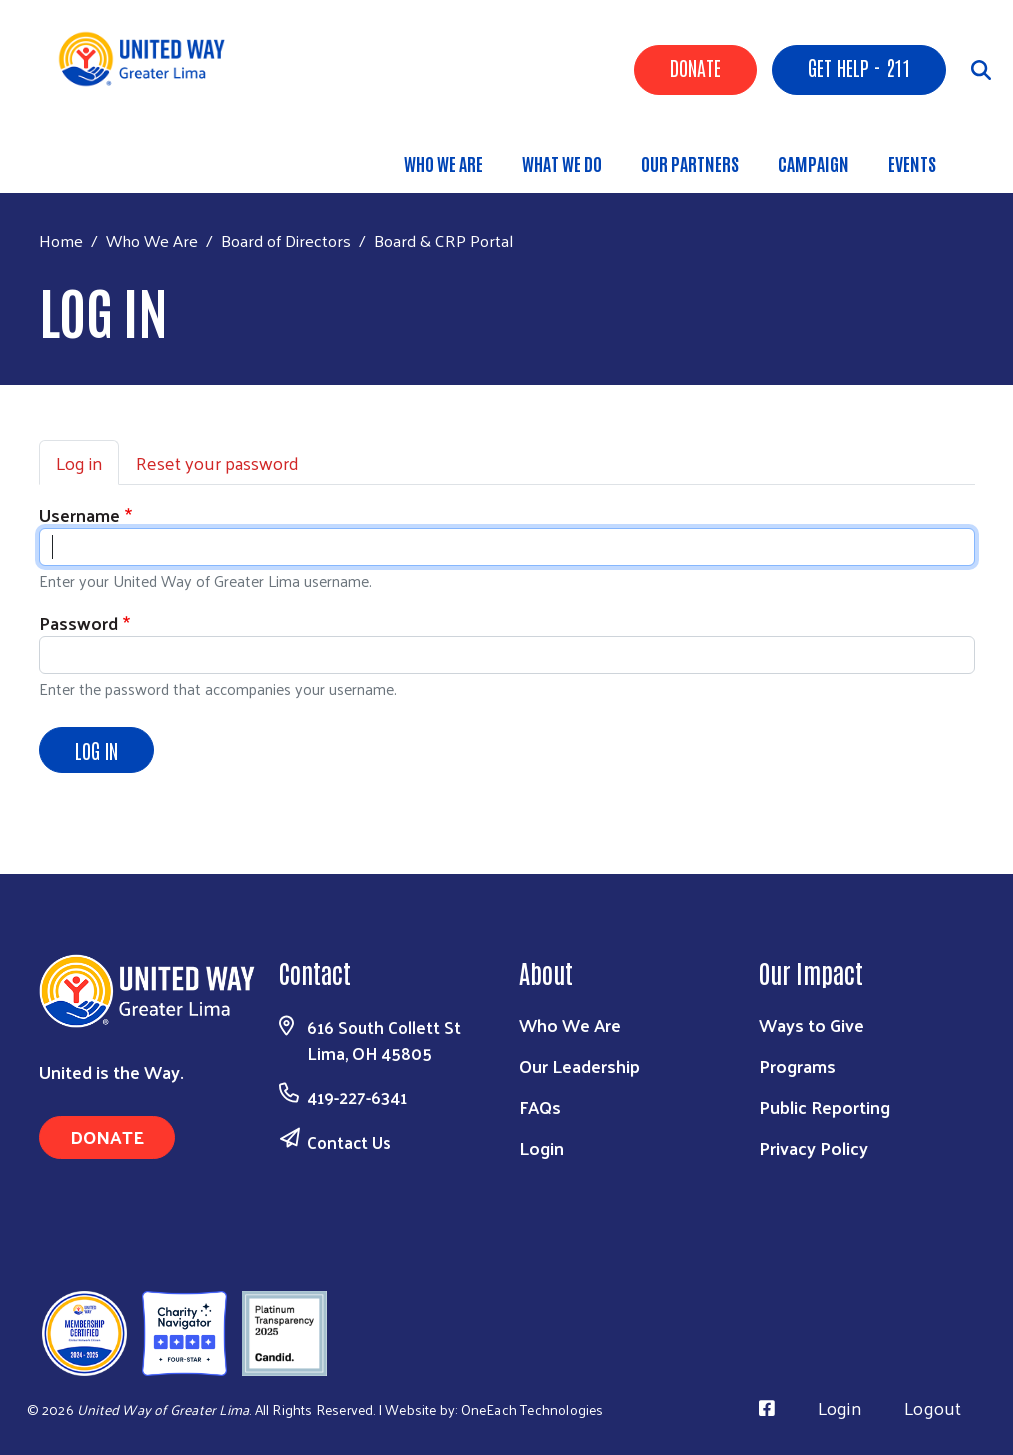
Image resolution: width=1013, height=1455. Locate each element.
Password (78, 622)
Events (912, 163)
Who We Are (443, 163)
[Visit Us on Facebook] (767, 1408)
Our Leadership (579, 1065)
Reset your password (217, 462)
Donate (695, 67)
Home (61, 240)
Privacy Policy (813, 1147)
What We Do (562, 163)
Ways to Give (811, 1024)
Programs (797, 1065)
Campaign (813, 163)
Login (541, 1147)
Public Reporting (824, 1106)
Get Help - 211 (859, 67)
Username (79, 514)
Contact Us (349, 1142)
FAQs (540, 1106)
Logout (932, 1408)
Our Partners (690, 163)
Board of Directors (286, 240)
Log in (79, 462)
